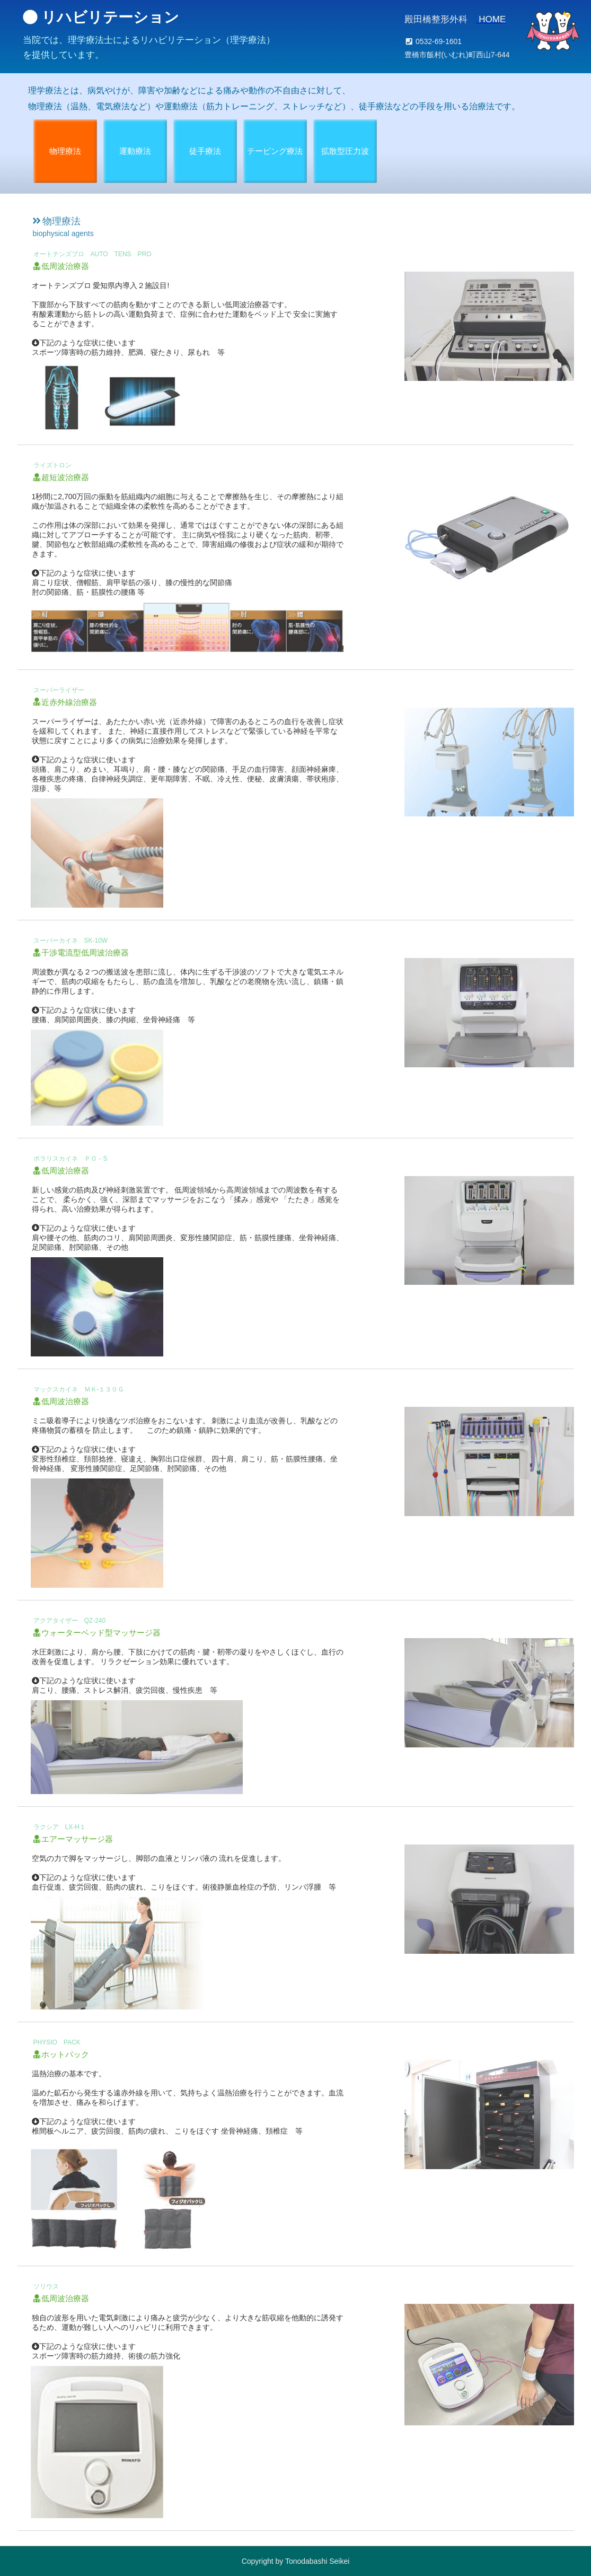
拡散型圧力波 (345, 150)
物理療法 (65, 150)
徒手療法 (205, 150)
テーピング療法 (275, 150)
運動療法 (135, 150)
